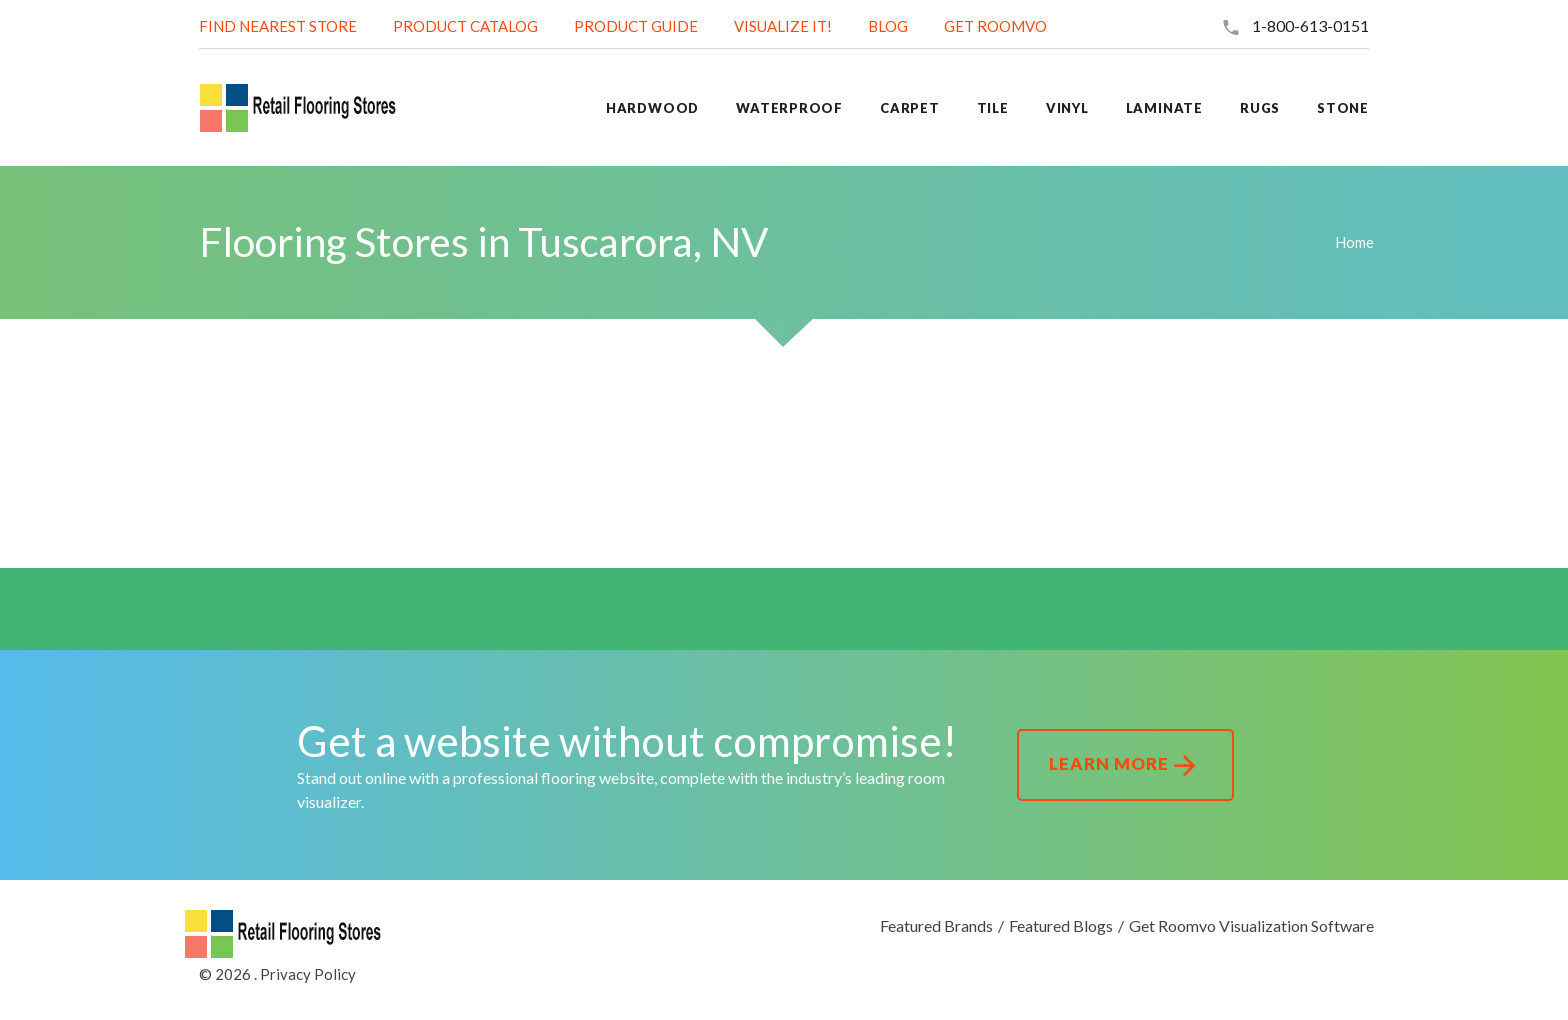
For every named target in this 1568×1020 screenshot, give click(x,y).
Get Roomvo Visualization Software (1251, 925)
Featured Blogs (1061, 925)
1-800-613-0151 (1310, 25)
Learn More (1125, 766)
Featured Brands (936, 925)
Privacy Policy (308, 974)
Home (1354, 242)
